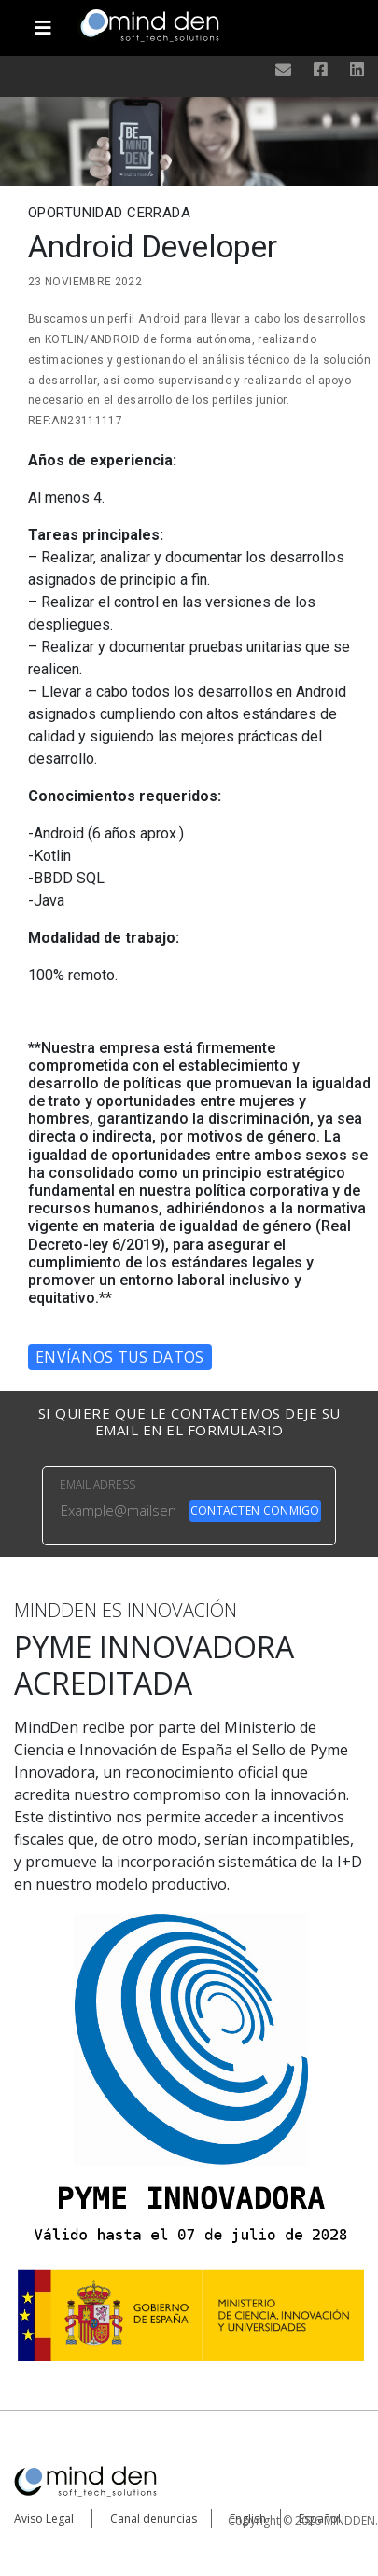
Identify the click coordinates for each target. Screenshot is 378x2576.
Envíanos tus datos (119, 1357)
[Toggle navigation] (43, 20)
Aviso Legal (44, 2519)
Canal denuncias (153, 2519)
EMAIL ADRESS (97, 1484)
